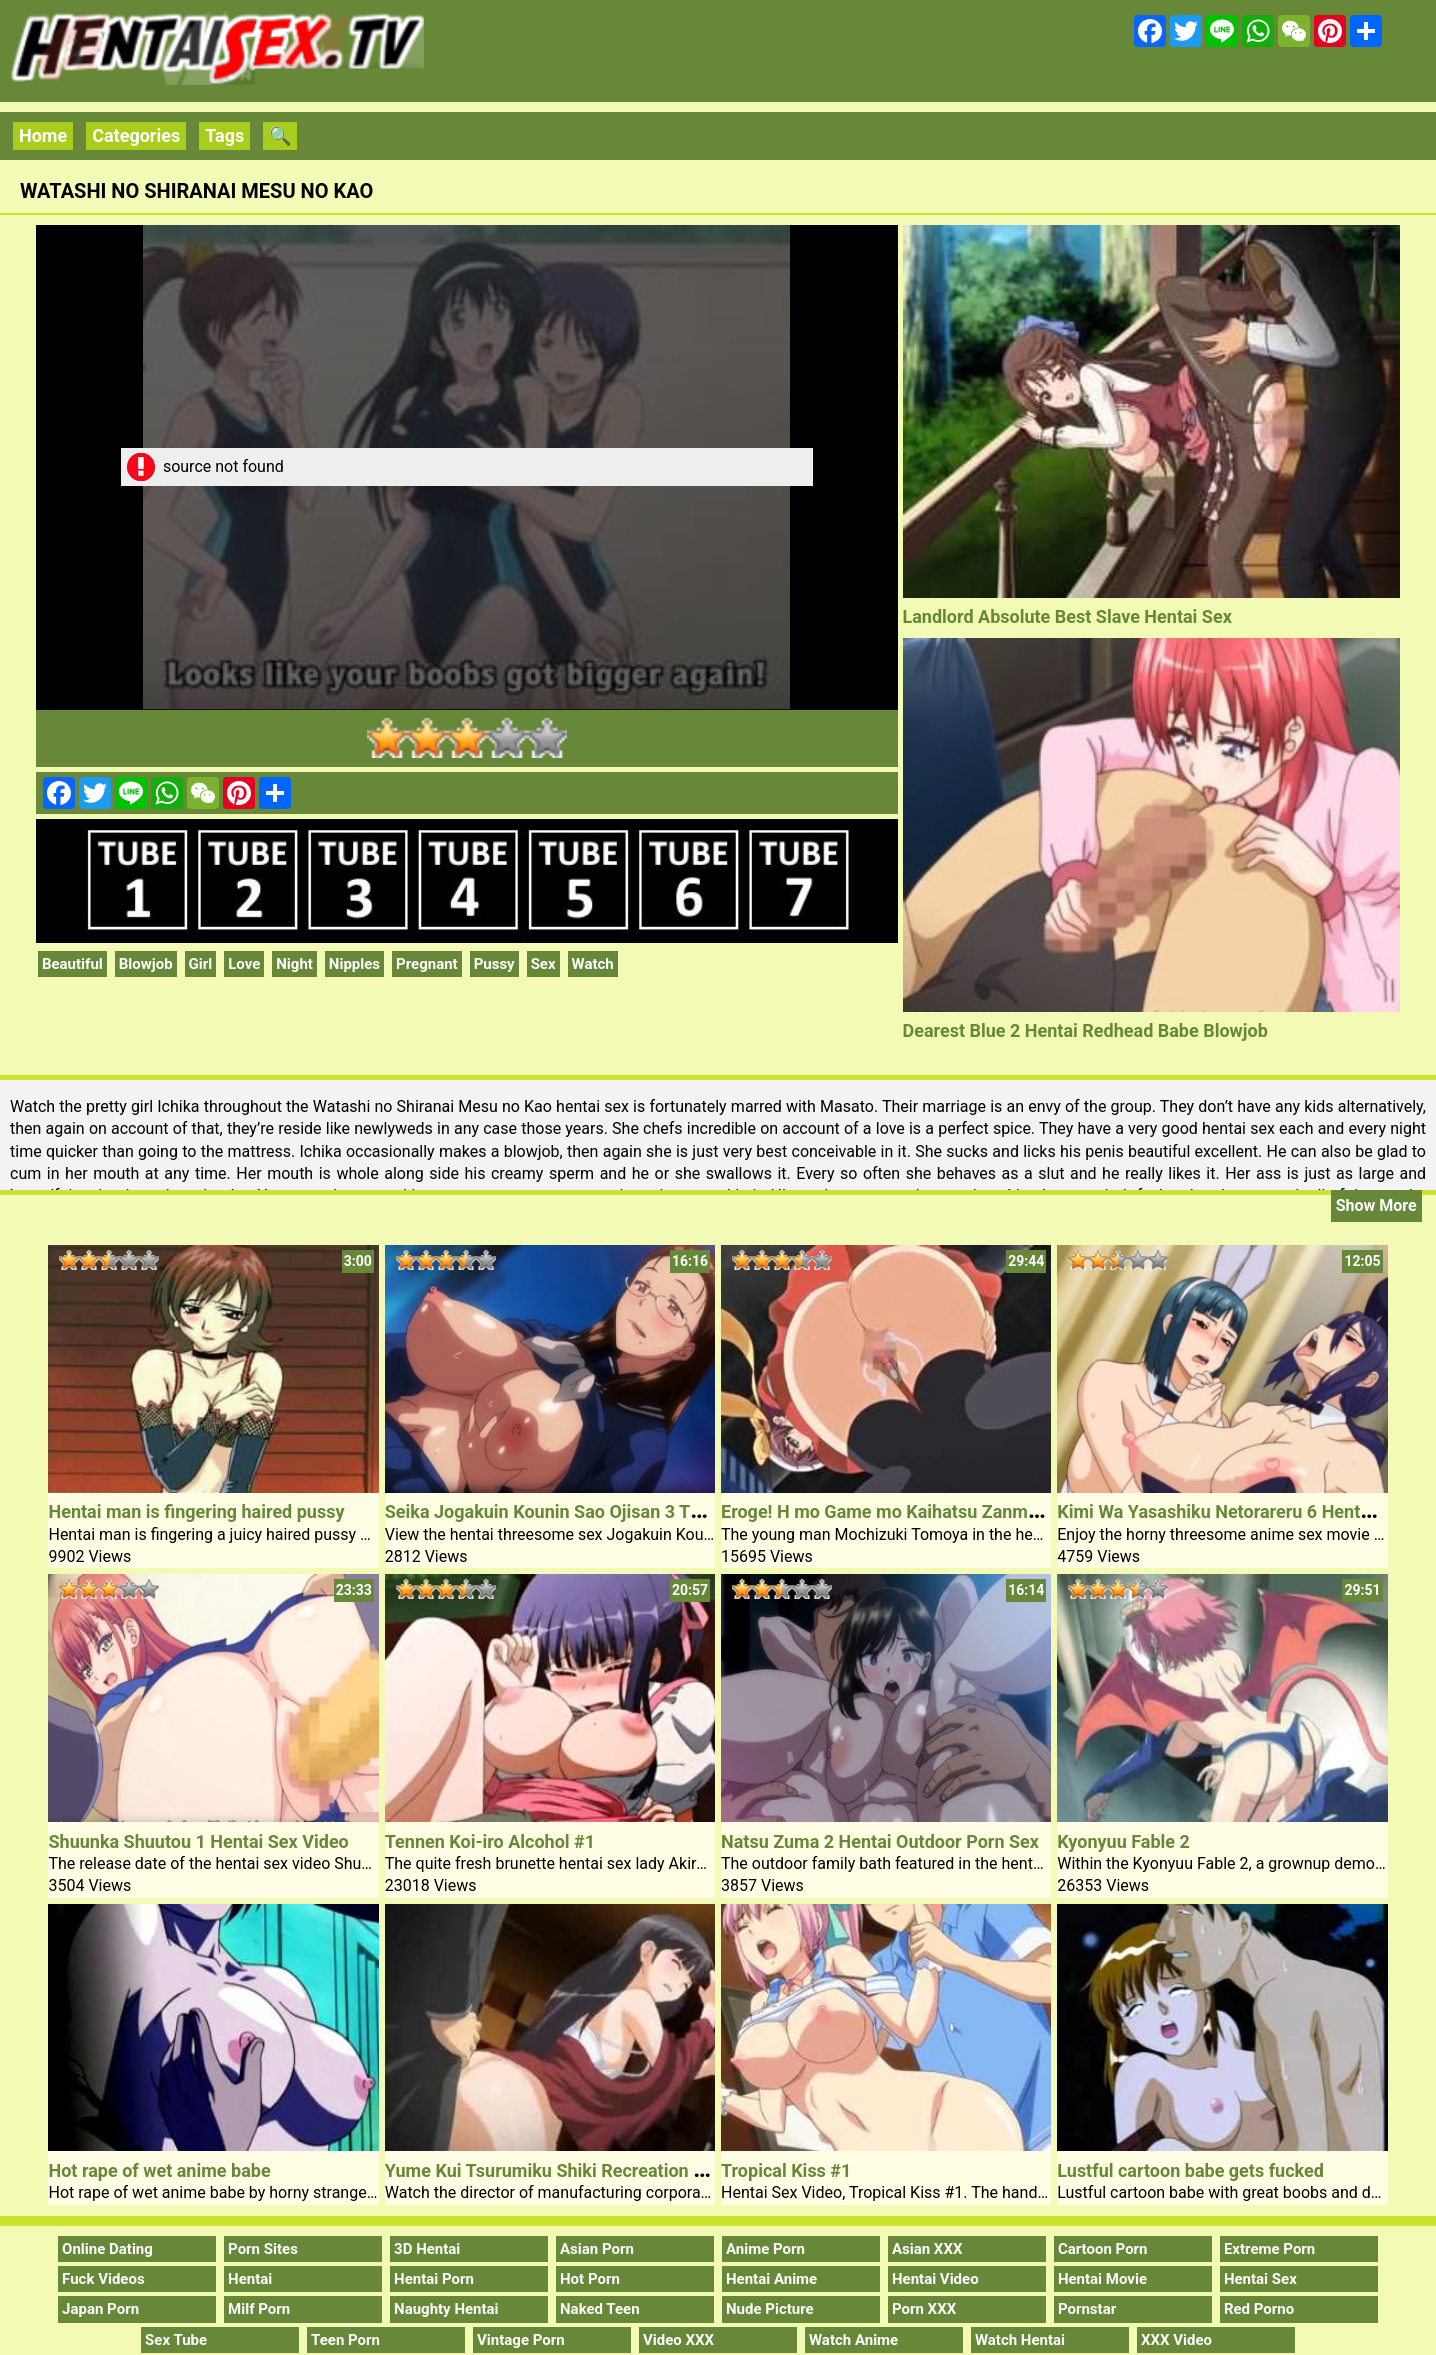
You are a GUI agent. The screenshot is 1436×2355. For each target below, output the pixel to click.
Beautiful (72, 964)
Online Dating (107, 2249)
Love (244, 964)
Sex (543, 964)
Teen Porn (345, 2340)
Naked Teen (600, 2309)
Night (294, 964)
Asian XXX (927, 2249)
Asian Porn (597, 2249)
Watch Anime (853, 2340)
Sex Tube (176, 2340)
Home (43, 135)
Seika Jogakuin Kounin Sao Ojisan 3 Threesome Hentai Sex (624, 1511)
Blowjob (146, 964)
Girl (201, 964)
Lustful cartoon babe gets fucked (1190, 2170)
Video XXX (678, 2340)
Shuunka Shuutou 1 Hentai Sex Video (198, 1841)
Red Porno (1259, 2309)
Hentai (250, 2279)
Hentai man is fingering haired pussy (196, 1511)
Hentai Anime (771, 2279)
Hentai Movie (1102, 2279)
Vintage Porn (521, 2340)
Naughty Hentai (446, 2309)
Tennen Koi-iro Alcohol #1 (490, 1841)
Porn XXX (924, 2309)
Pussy (494, 964)
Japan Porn (100, 2309)
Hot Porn (590, 2279)
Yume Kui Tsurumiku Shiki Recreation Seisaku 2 (578, 2170)
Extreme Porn (1269, 2249)
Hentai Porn (434, 2279)
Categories (136, 135)
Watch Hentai (1020, 2340)
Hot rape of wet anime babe (159, 2170)
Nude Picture (770, 2309)
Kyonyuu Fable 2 (1123, 1841)
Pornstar (1087, 2309)
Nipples (354, 964)
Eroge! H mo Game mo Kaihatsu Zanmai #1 (894, 1511)
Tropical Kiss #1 (786, 2170)
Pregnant (427, 964)
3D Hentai (427, 2249)
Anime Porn (765, 2249)
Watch (593, 964)
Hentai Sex (1260, 2279)
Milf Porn (259, 2309)
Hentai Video (935, 2279)
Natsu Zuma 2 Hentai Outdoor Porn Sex (880, 1841)
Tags (224, 135)
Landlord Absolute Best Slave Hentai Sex (1067, 616)
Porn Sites (263, 2249)
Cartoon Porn (1103, 2249)
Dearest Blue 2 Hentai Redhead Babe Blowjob (1085, 1030)
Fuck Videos (103, 2279)
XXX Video (1176, 2340)
